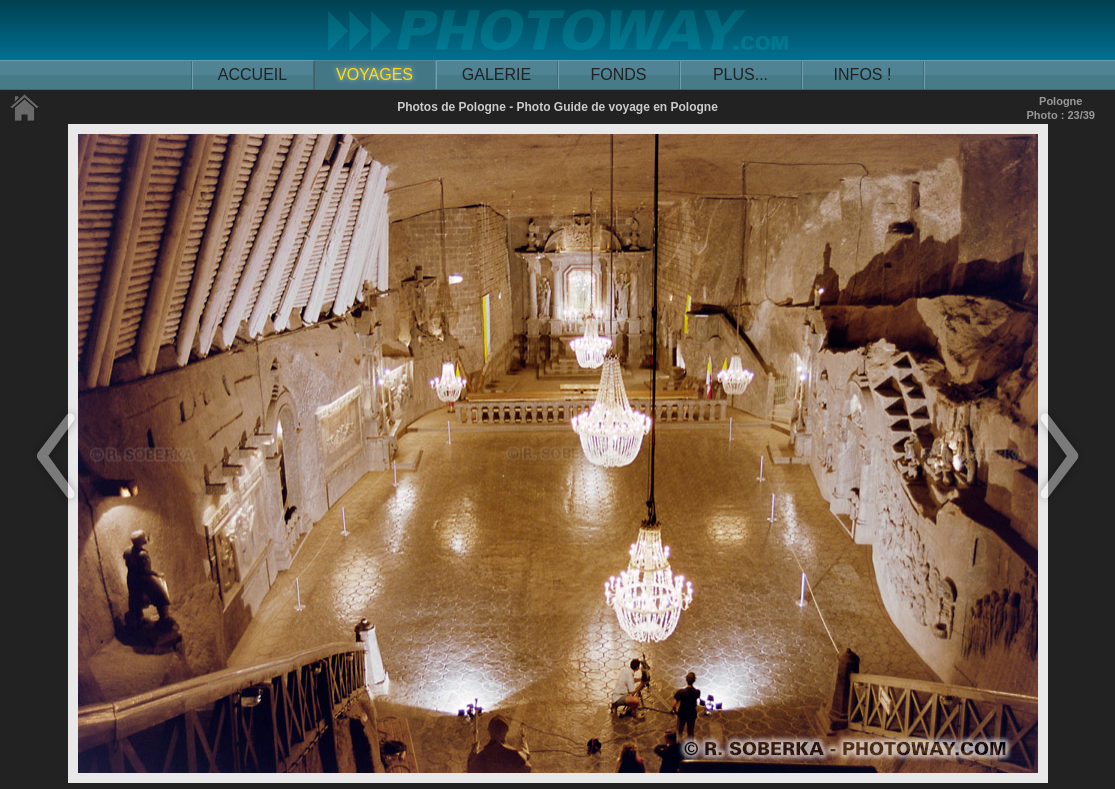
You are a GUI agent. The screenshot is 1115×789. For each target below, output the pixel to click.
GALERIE (496, 74)
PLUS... (740, 74)
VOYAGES (374, 74)
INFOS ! (863, 74)
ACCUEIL (252, 74)
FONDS (619, 74)
